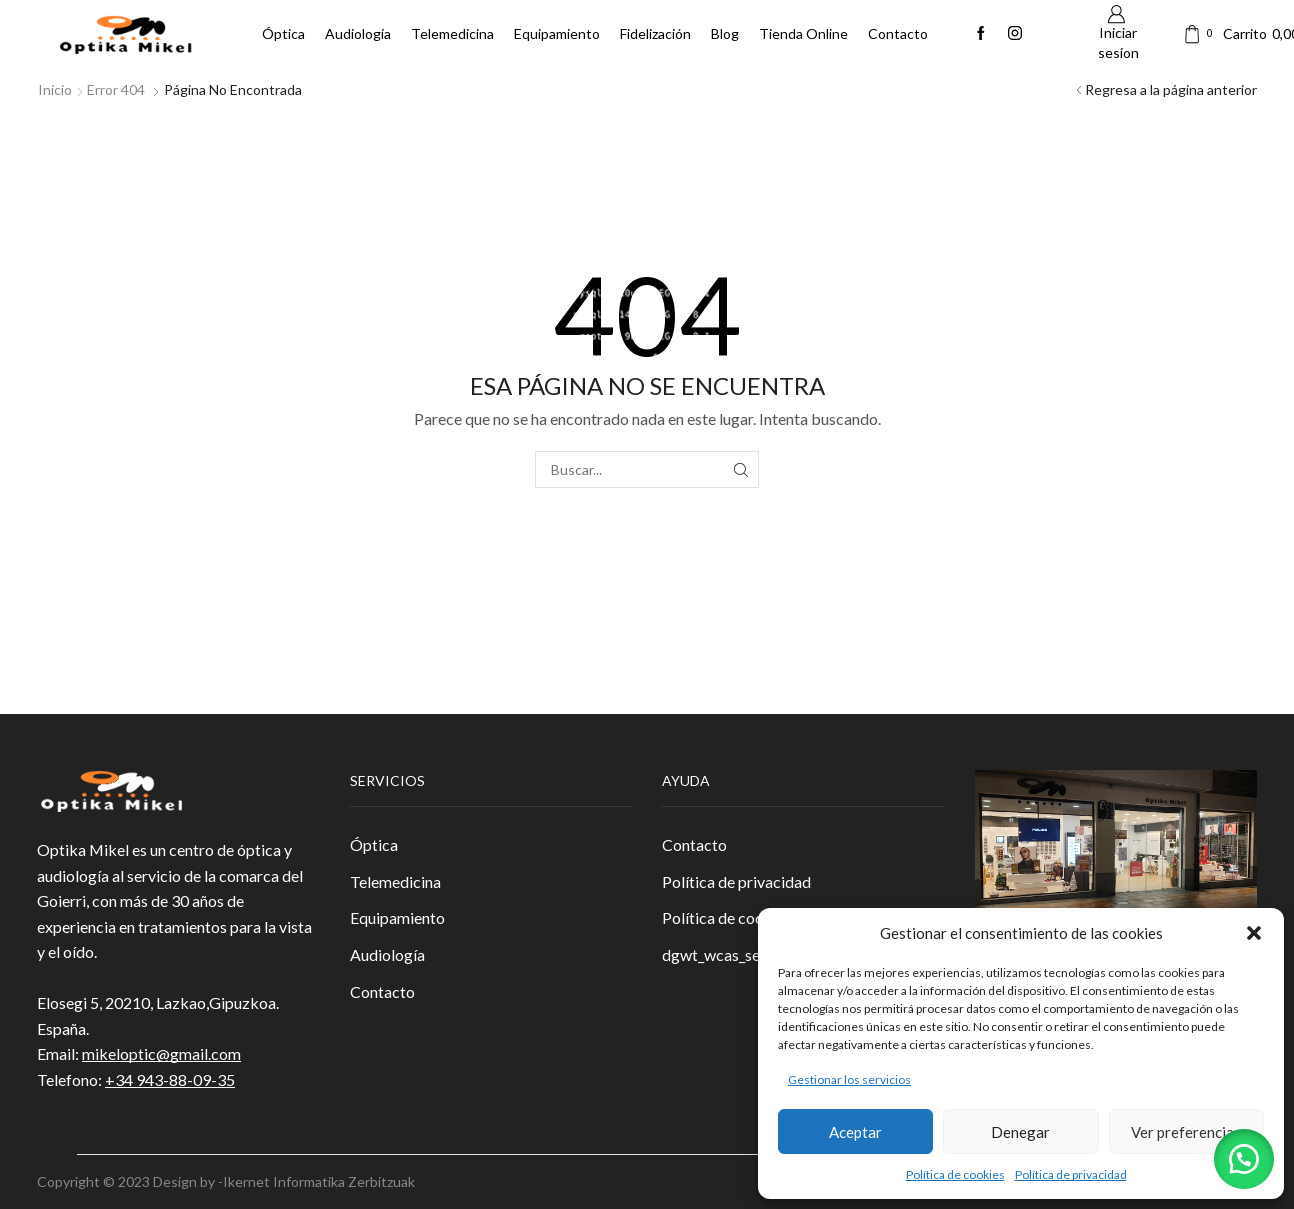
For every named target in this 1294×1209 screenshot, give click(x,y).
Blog (725, 33)
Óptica (283, 33)
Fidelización (655, 33)
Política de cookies (955, 1174)
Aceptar (855, 1132)
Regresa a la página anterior (1171, 89)
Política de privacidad (1071, 1174)
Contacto (898, 33)
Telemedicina (452, 33)
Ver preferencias (1186, 1132)
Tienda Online (803, 33)
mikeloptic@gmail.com (161, 1053)
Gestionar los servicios (849, 1079)
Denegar (1020, 1132)
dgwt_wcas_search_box (742, 954)
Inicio (55, 89)
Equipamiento (557, 33)
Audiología (358, 33)
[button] (1254, 933)
